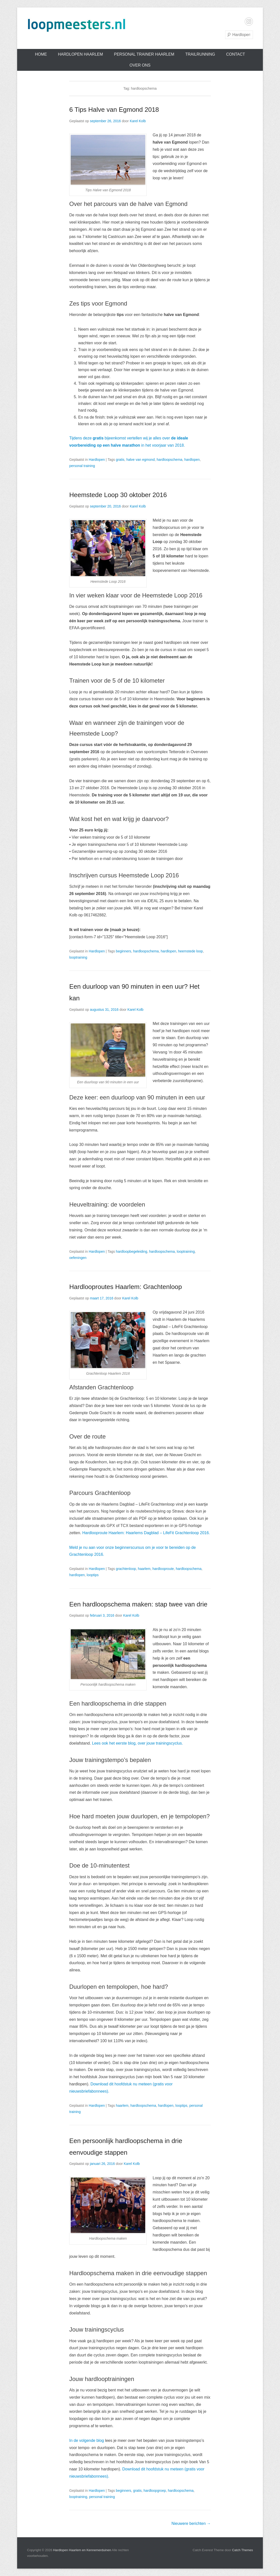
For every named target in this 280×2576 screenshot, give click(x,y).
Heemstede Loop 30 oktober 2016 (118, 495)
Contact (235, 54)
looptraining (78, 957)
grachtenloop (126, 1569)
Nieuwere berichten (191, 2523)
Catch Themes (242, 2550)
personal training (82, 466)
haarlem (144, 1569)
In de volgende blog (86, 2440)
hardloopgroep (154, 2491)
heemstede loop (190, 951)
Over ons (140, 65)
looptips (93, 1575)
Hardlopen (97, 460)
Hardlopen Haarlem (80, 54)
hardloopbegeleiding (131, 1251)
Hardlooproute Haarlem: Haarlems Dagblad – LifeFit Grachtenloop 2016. (146, 1533)
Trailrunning (200, 54)
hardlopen (192, 460)
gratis (120, 460)
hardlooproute (163, 1569)
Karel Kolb (138, 121)
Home (41, 54)
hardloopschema (169, 460)
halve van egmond (140, 460)
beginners (123, 951)
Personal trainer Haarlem (144, 54)
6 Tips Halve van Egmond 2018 (114, 109)
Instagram (249, 21)
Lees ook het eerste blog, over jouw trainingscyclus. (137, 1743)
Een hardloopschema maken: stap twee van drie (138, 1604)
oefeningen (77, 1258)
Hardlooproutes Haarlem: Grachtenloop (125, 1286)
